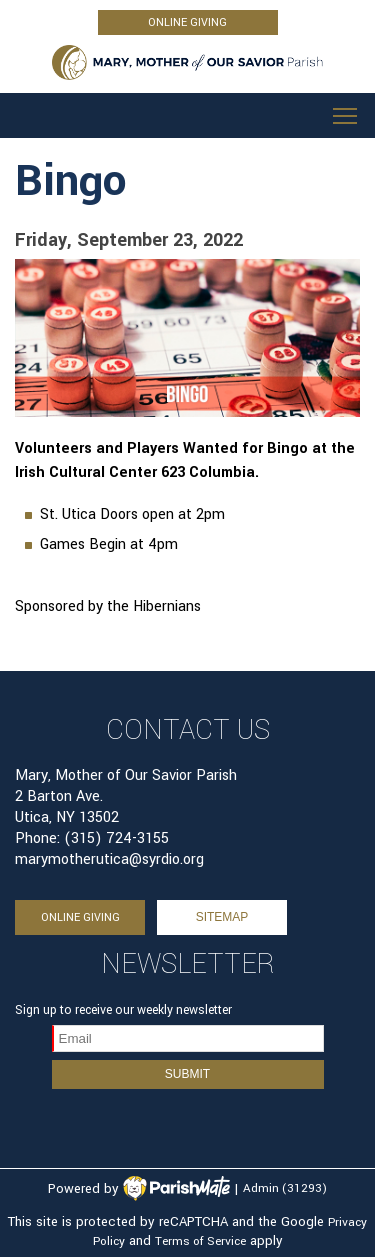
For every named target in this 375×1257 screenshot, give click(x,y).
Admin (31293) (285, 1189)
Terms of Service (200, 1241)
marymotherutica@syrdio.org (109, 859)
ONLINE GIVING (187, 22)
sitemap (222, 917)
